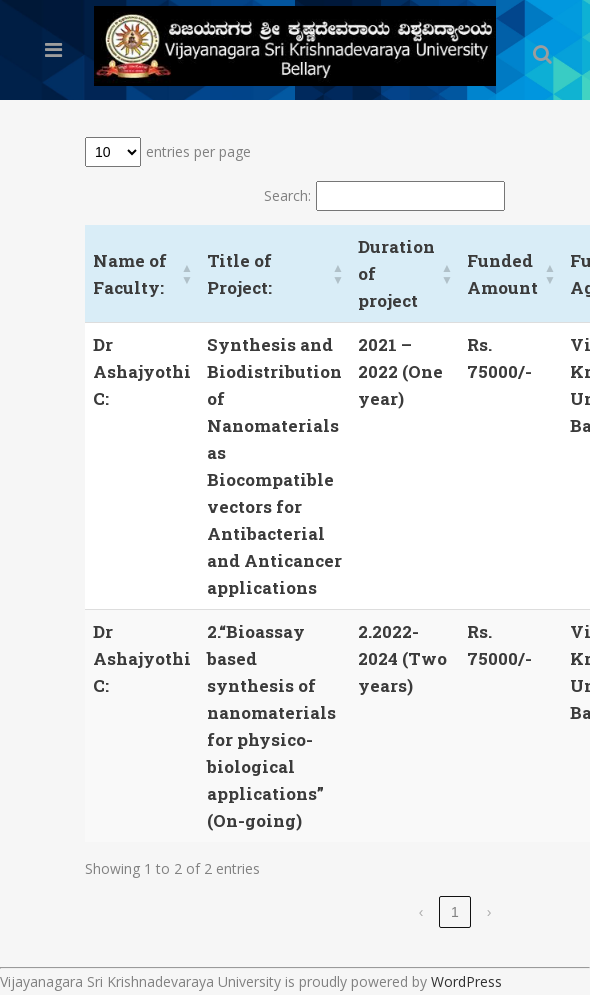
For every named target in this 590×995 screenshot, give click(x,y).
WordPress (466, 981)
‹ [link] (421, 912)
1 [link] (455, 912)
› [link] (489, 912)
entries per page (198, 151)
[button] (187, 273)
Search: (287, 195)
